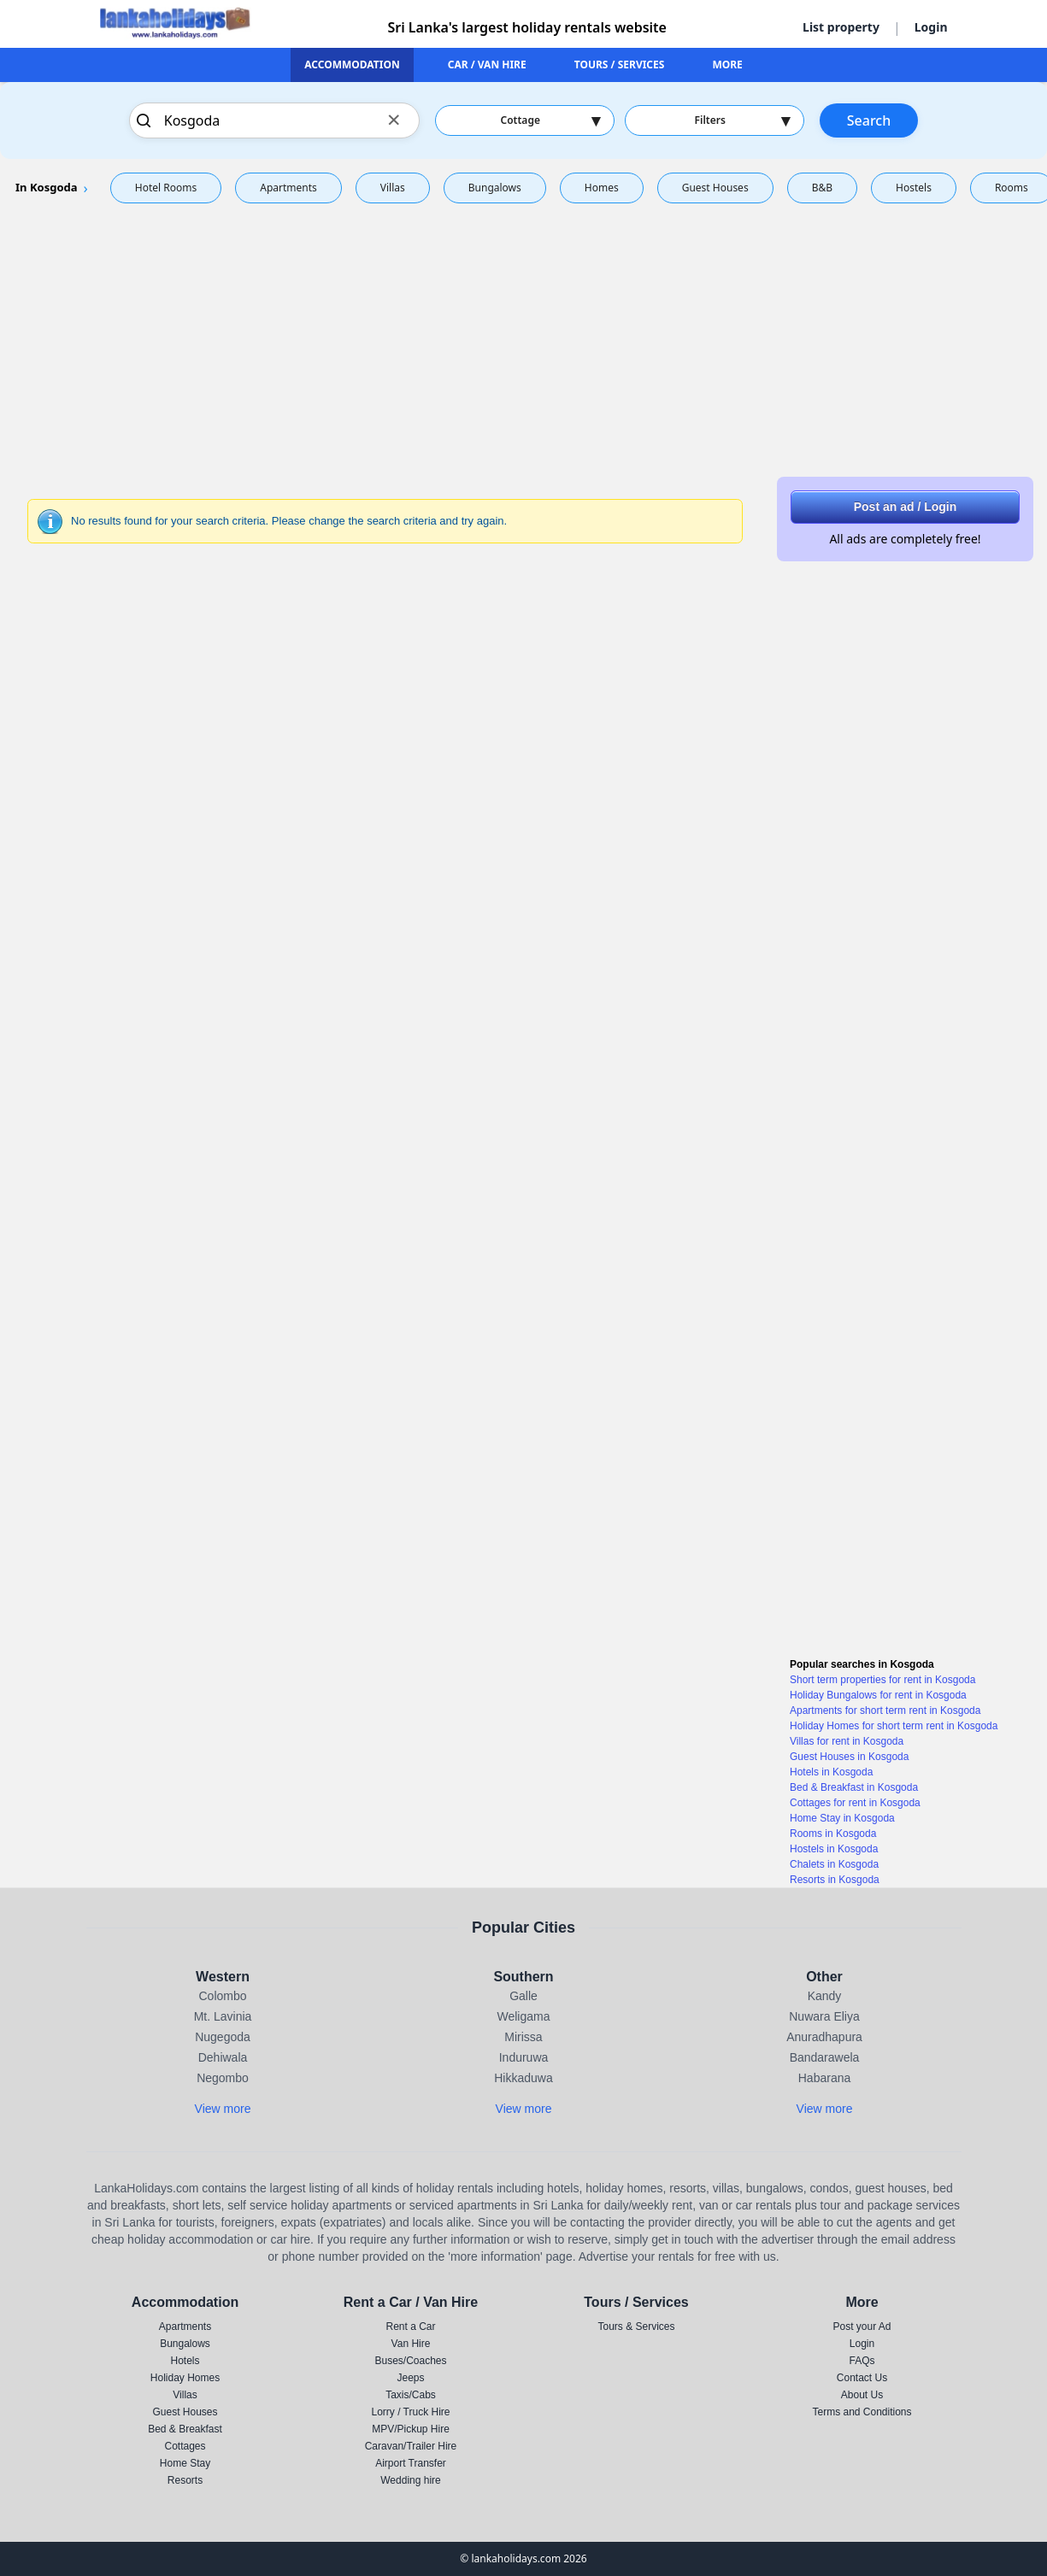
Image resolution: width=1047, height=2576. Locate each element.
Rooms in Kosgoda (833, 1834)
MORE (727, 64)
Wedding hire (410, 2480)
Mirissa (523, 2037)
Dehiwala (223, 2057)
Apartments (288, 187)
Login (931, 27)
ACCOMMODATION (351, 64)
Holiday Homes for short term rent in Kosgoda (893, 1726)
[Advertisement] (524, 336)
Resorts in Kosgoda (834, 1880)
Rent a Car (410, 2326)
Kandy (825, 1996)
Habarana (824, 2078)
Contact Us (862, 2378)
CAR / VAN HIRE (487, 64)
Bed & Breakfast (185, 2429)
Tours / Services (636, 2302)
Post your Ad (861, 2326)
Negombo (223, 2078)
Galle (523, 1996)
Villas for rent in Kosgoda (846, 1741)
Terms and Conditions (861, 2412)
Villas (392, 187)
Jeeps (410, 2378)
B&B (822, 187)
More (861, 2302)
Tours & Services (635, 2326)
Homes (602, 187)
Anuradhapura (824, 2037)
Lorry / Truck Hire (410, 2412)
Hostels (914, 187)
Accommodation (185, 2302)
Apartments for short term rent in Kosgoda (885, 1710)
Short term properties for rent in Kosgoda (882, 1680)
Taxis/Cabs (410, 2395)
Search (869, 120)
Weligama (523, 2016)
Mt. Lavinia (223, 2016)
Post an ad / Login (905, 506)
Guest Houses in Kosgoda (849, 1757)
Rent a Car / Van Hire (411, 2302)
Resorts (185, 2480)
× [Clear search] (394, 118)
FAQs (861, 2361)
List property (841, 27)
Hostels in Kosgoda (834, 1849)
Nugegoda (222, 2037)
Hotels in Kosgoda (831, 1772)
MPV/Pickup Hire (411, 2429)
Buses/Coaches (410, 2361)
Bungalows (494, 187)
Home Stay (185, 2463)
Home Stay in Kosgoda (842, 1818)
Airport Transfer (410, 2463)
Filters (742, 120)
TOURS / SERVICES (619, 64)
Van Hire (411, 2344)
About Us (862, 2395)
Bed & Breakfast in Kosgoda (854, 1787)
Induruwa (524, 2057)
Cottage (550, 120)
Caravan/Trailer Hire (411, 2446)
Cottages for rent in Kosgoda (855, 1803)
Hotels (184, 2361)
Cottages (184, 2446)
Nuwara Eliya (824, 2016)
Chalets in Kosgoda (834, 1864)
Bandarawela (825, 2057)
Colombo (222, 1996)
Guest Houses (715, 187)
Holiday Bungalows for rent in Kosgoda (878, 1695)
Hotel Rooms (166, 187)
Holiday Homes (185, 2378)
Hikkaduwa (523, 2078)
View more (223, 2108)
